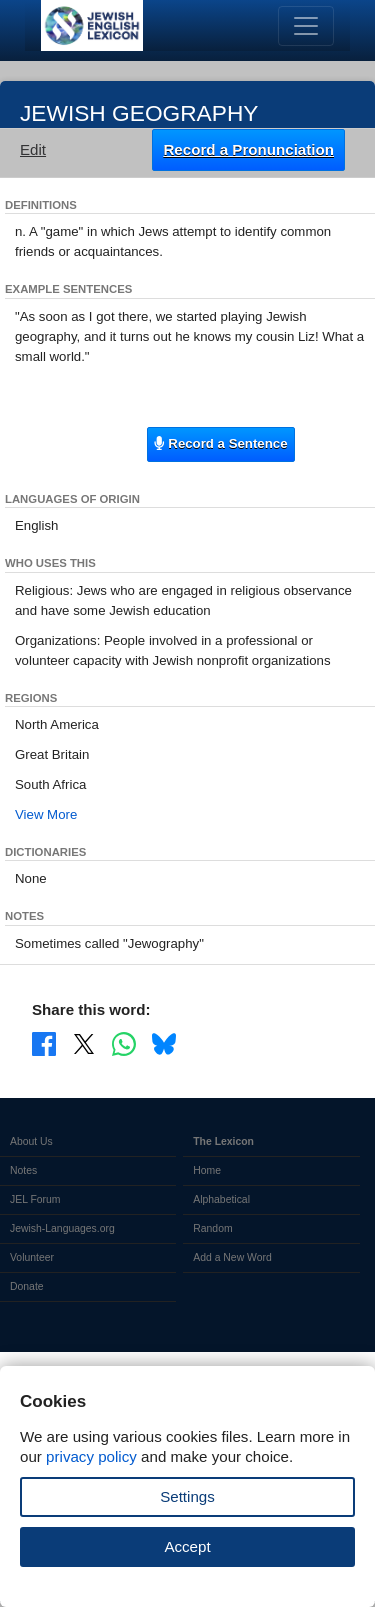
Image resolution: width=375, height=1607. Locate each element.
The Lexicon (223, 1141)
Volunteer (32, 1257)
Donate (27, 1286)
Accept (187, 1546)
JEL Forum (35, 1199)
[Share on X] (84, 1043)
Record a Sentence (220, 443)
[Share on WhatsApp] (124, 1043)
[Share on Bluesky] (164, 1043)
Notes (23, 1170)
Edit (33, 149)
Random (212, 1228)
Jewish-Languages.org (62, 1228)
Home (207, 1170)
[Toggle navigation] (306, 26)
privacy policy (91, 1456)
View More (46, 814)
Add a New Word (232, 1257)
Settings (187, 1496)
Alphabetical (221, 1199)
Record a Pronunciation (248, 149)
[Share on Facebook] (44, 1043)
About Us (31, 1141)
